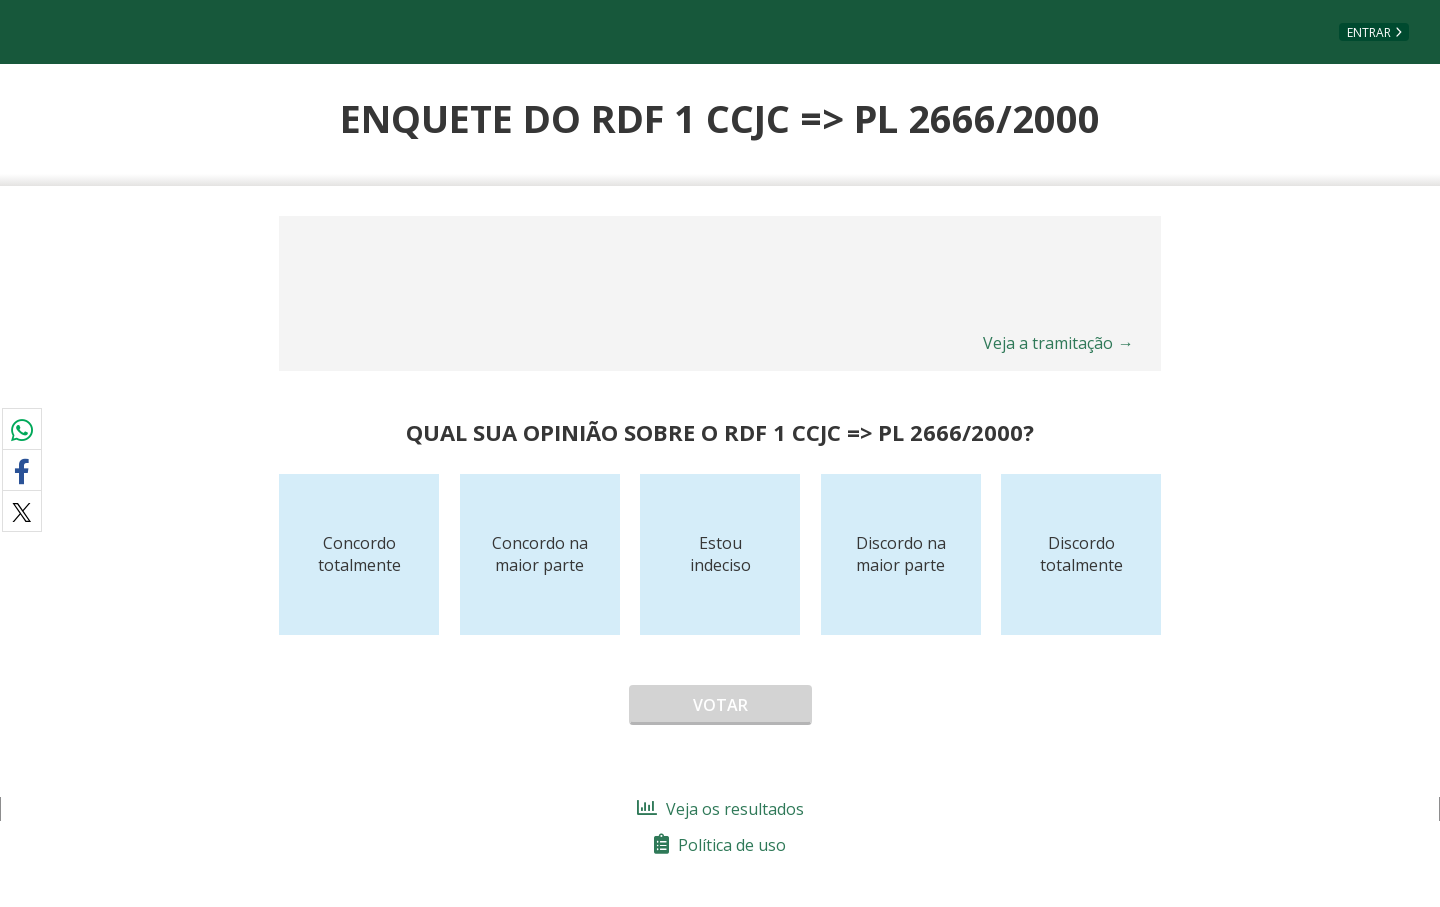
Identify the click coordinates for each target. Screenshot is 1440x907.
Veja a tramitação (1058, 343)
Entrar (1369, 32)
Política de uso (720, 845)
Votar (720, 705)
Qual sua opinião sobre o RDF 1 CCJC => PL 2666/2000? (720, 432)
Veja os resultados (720, 809)
